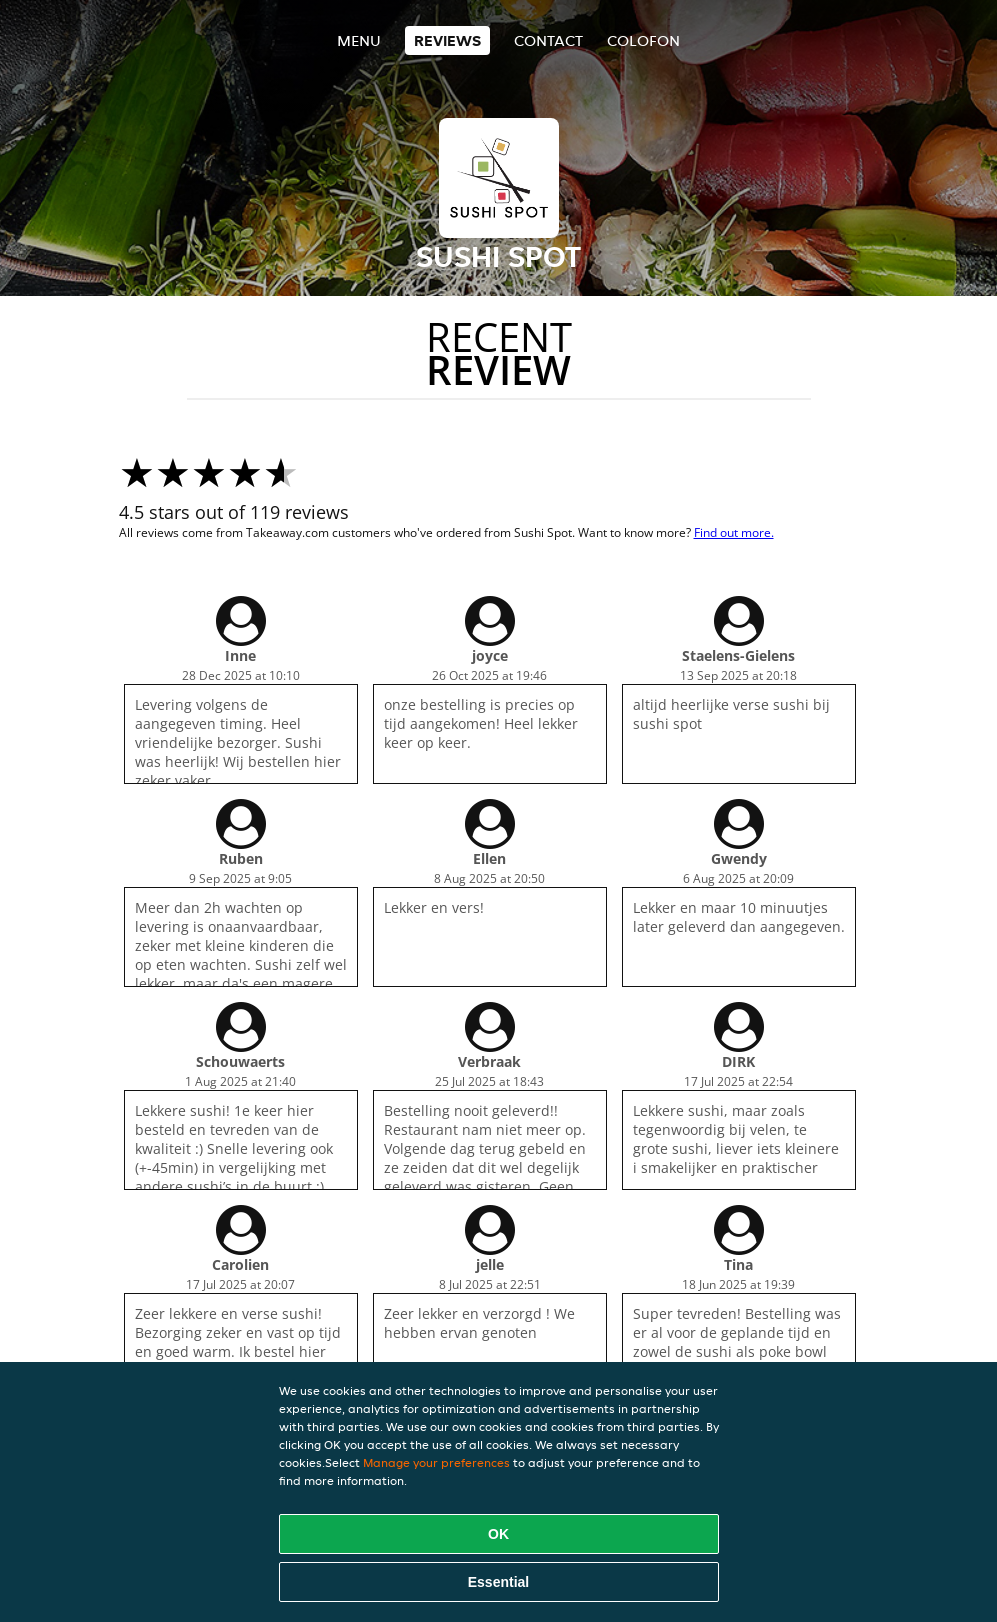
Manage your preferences (436, 1462)
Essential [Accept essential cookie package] (498, 1582)
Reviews (447, 40)
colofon (643, 40)
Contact (548, 40)
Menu (359, 40)
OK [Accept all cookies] (498, 1534)
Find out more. (734, 532)
